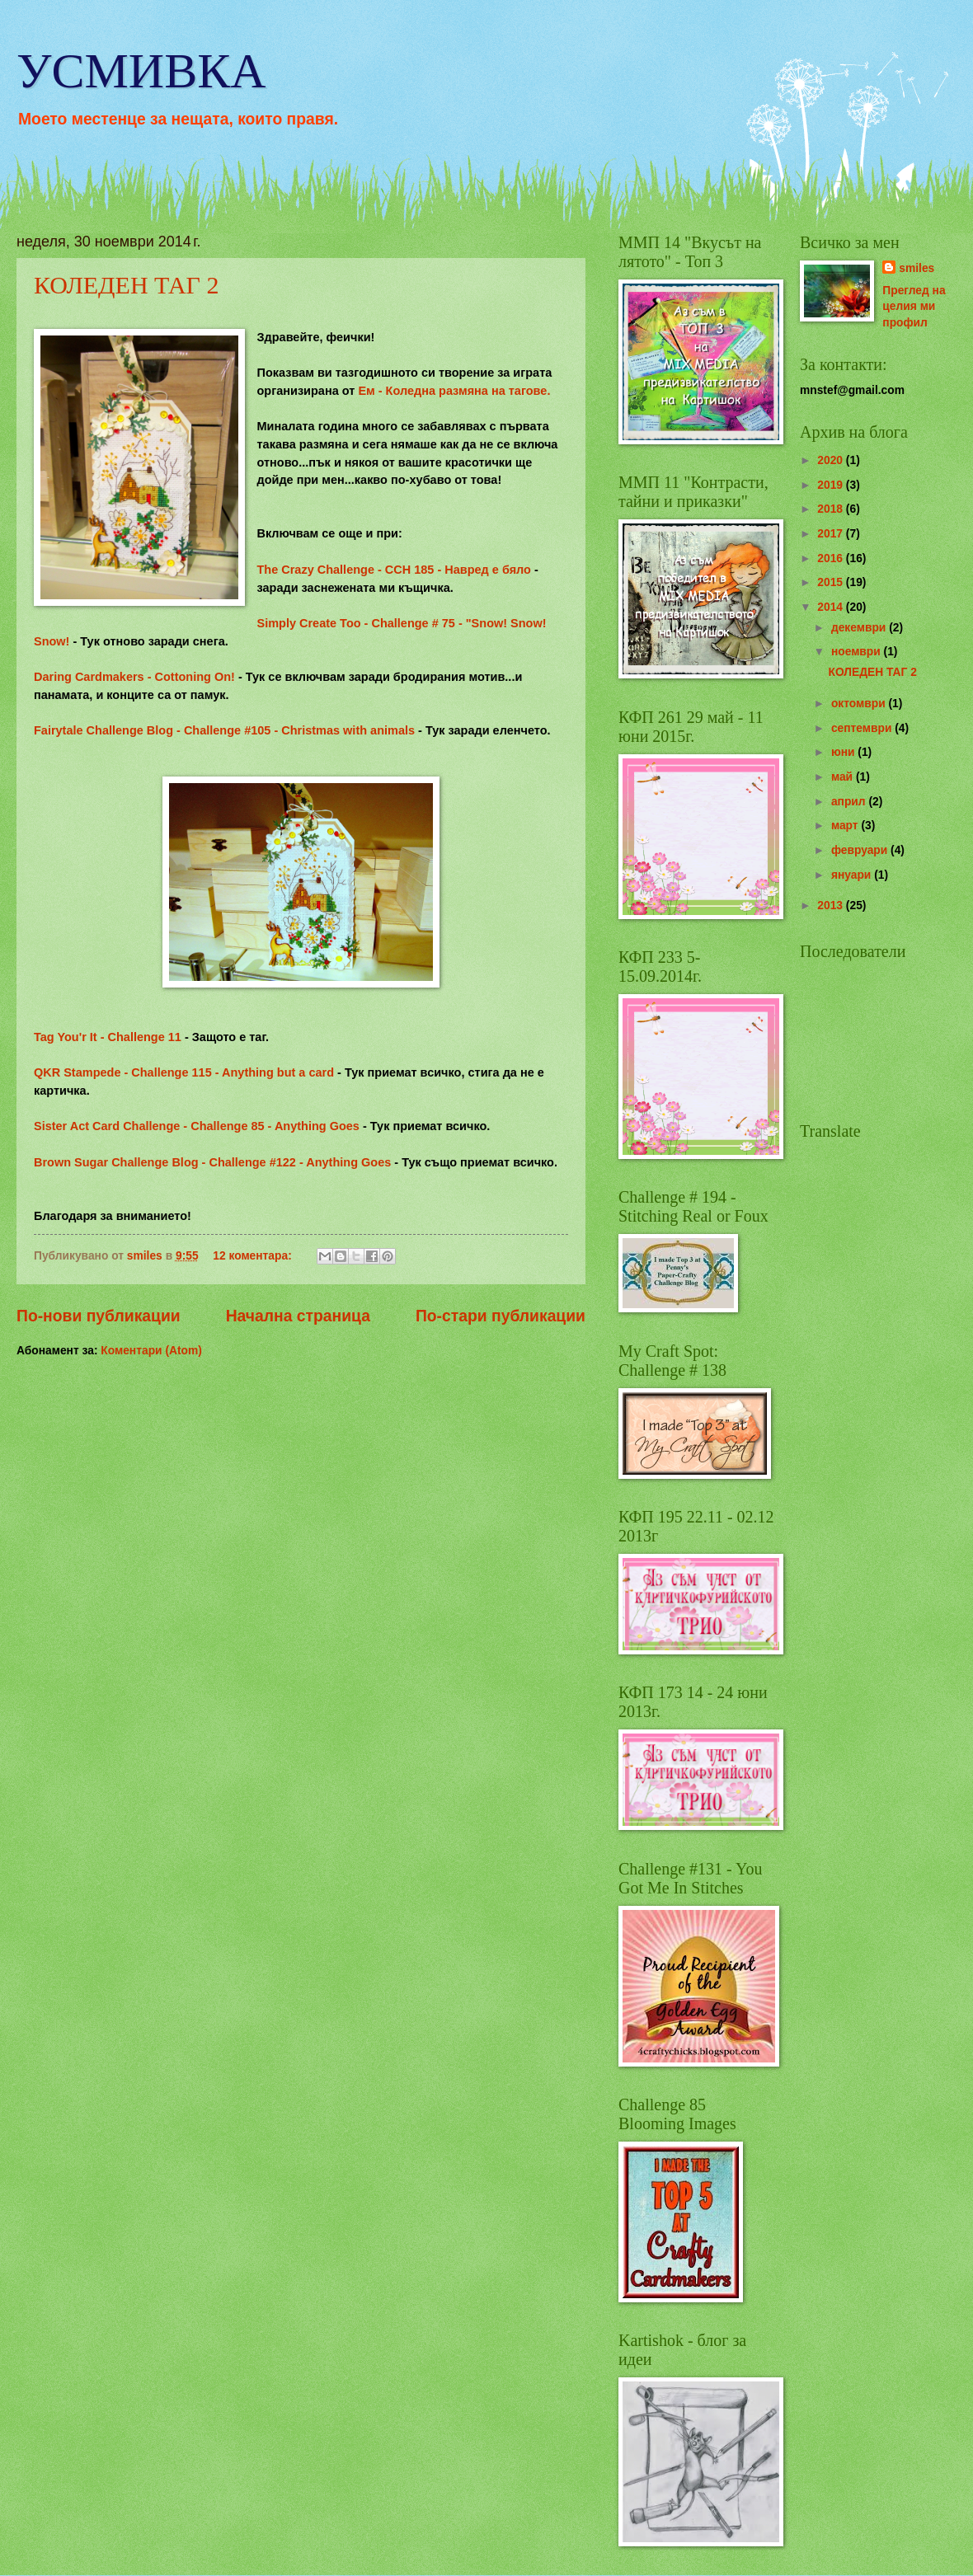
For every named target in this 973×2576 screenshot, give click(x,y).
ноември (857, 651)
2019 (831, 485)
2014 (831, 607)
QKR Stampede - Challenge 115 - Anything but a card (185, 1072)
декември (860, 628)
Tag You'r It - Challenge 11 (107, 1037)
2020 (831, 460)
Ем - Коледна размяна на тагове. (454, 390)
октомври (860, 703)
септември (863, 728)
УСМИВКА (141, 71)
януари (852, 875)
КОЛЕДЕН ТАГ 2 (126, 284)
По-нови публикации (98, 1316)
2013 (831, 905)
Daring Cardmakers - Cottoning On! (136, 676)
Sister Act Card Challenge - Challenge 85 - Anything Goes (198, 1126)
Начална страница (298, 1316)
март (846, 825)
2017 (831, 534)
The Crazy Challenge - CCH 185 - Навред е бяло (393, 569)
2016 (831, 558)
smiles (916, 268)
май (843, 777)
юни (844, 752)
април (850, 801)
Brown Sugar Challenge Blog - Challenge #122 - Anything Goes (214, 1162)
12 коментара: (253, 1256)
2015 (831, 582)
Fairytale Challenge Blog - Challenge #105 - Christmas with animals (224, 730)
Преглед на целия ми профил (913, 306)
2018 (831, 509)
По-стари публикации (500, 1316)
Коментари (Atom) (151, 1350)
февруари (861, 850)
